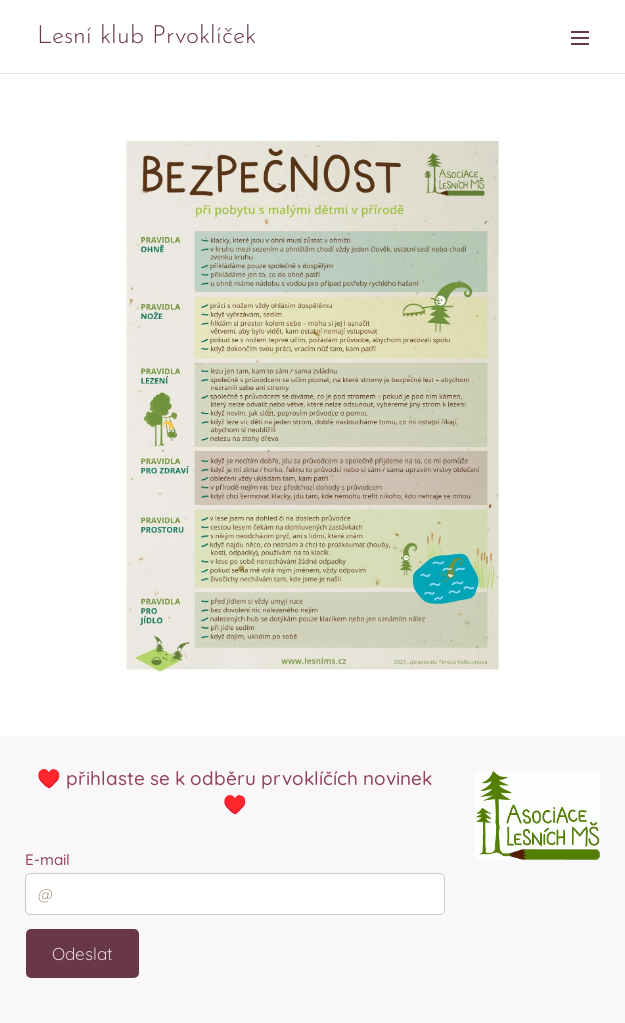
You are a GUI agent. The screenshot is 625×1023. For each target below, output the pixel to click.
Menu (580, 38)
